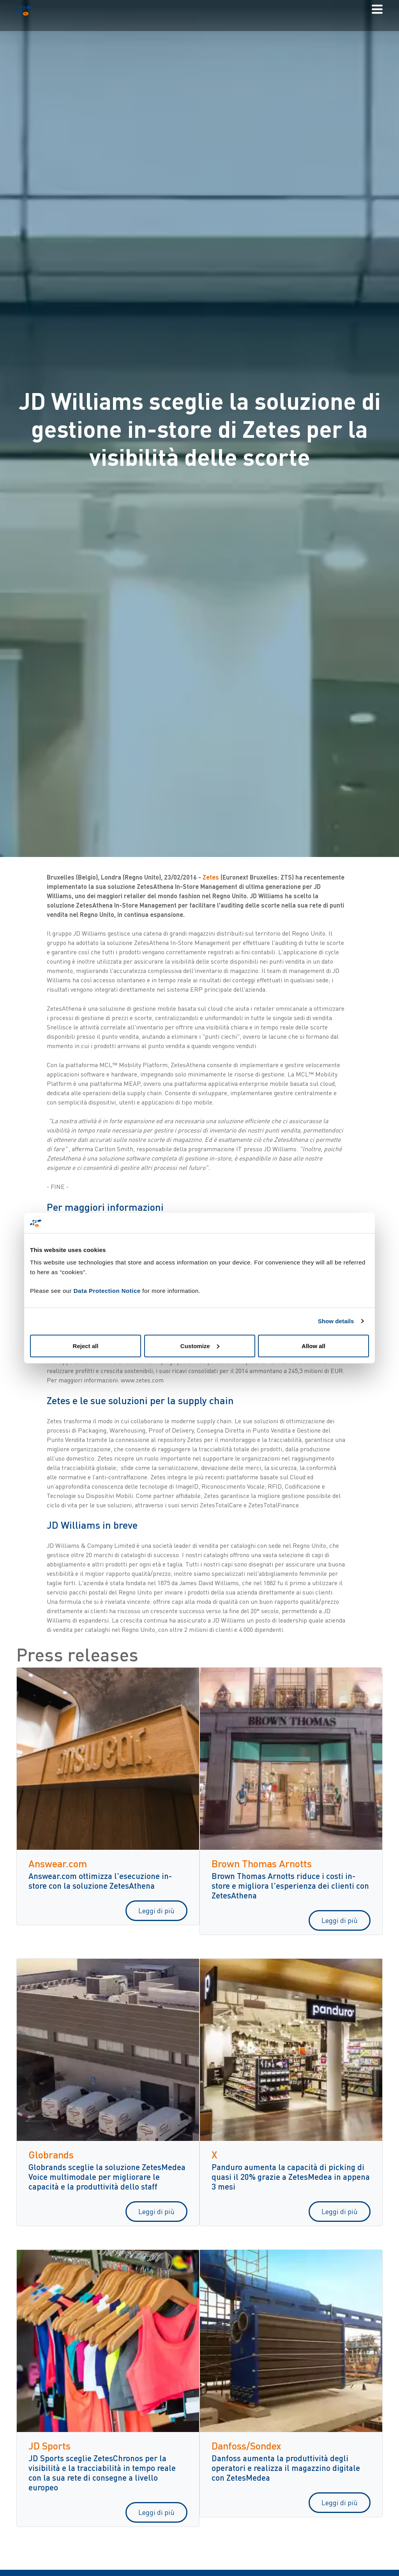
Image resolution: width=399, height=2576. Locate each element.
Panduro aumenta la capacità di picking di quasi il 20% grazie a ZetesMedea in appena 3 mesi (291, 2176)
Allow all (313, 1345)
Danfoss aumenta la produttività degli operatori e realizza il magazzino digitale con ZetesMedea (286, 2467)
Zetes (212, 877)
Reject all (86, 1345)
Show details (336, 1321)
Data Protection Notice (107, 1290)
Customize (199, 1345)
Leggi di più (156, 1910)
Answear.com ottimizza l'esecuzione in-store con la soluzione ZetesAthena (100, 1880)
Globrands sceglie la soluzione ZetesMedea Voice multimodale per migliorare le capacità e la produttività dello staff (106, 2176)
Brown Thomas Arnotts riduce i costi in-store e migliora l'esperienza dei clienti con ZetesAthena (290, 1885)
